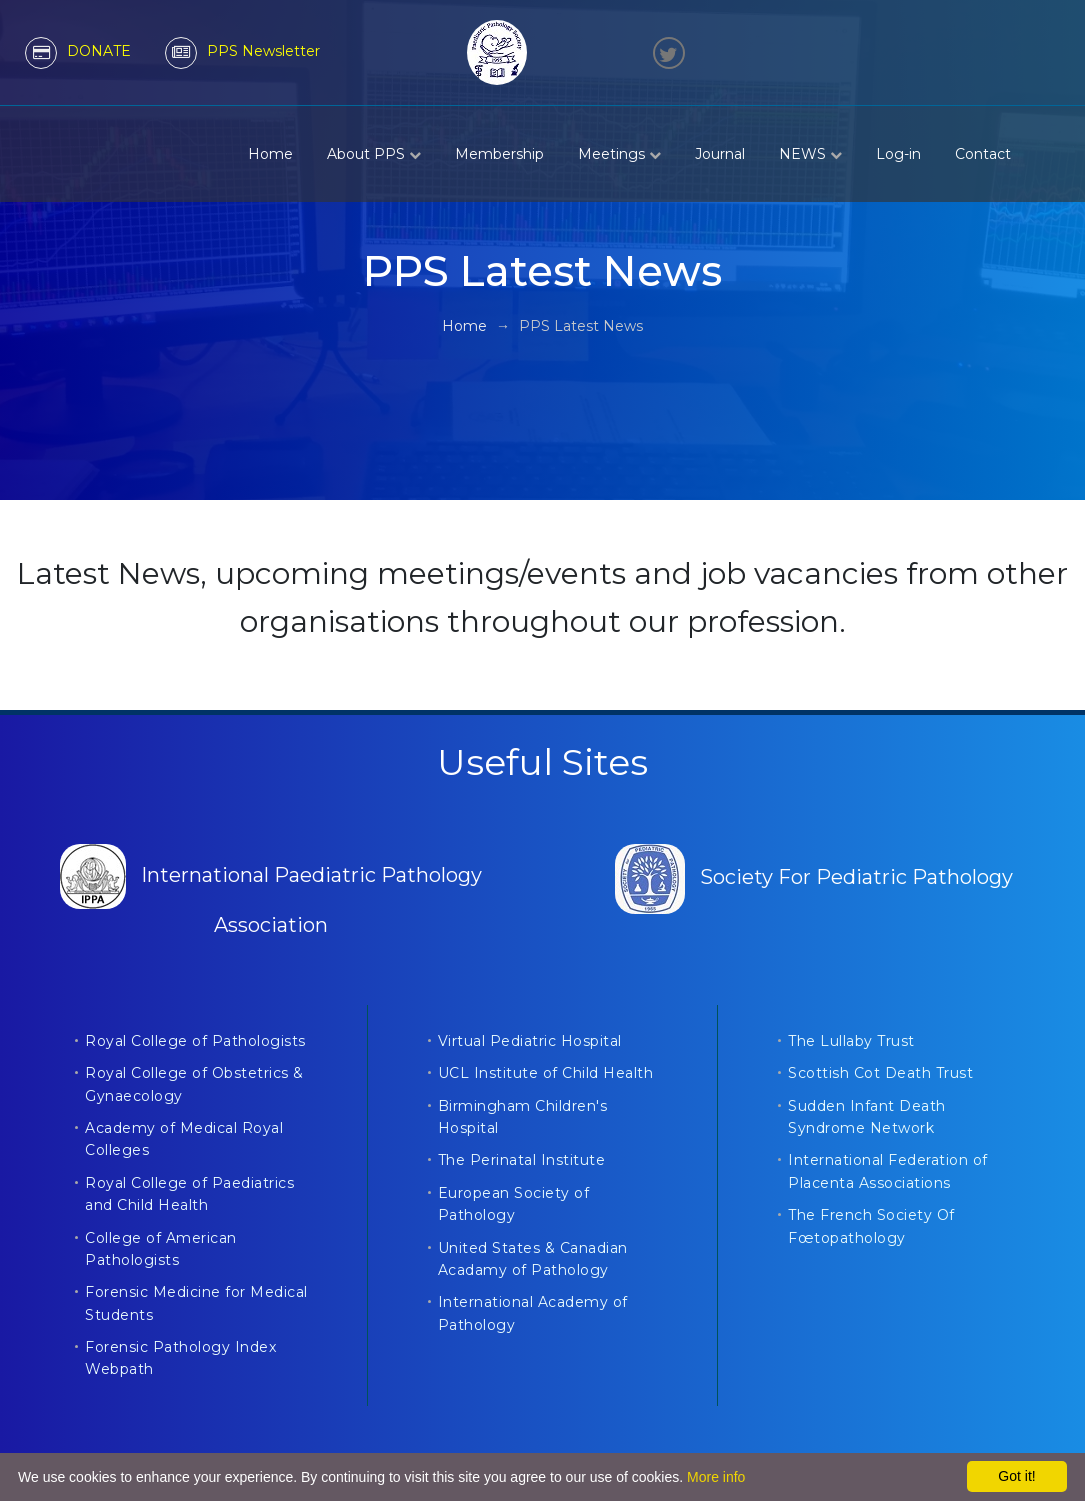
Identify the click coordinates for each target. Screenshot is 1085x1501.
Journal (720, 154)
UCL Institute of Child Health (546, 1073)
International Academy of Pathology (533, 1313)
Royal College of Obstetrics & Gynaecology (194, 1084)
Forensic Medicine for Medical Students (196, 1303)
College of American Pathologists (161, 1249)
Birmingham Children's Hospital (523, 1117)
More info (716, 1477)
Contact (983, 154)
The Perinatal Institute (522, 1160)
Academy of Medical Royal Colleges (184, 1139)
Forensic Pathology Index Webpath (180, 1358)
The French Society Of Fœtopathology (871, 1226)
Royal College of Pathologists (195, 1041)
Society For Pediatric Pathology (814, 877)
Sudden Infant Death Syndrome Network (867, 1117)
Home (270, 154)
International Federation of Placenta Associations (888, 1171)
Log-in (898, 154)
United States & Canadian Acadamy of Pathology (533, 1259)
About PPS (374, 154)
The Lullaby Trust (851, 1041)
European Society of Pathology (514, 1204)
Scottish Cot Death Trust (880, 1073)
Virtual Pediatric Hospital (530, 1041)
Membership (499, 154)
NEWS (810, 154)
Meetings (619, 154)
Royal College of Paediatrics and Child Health (189, 1194)
